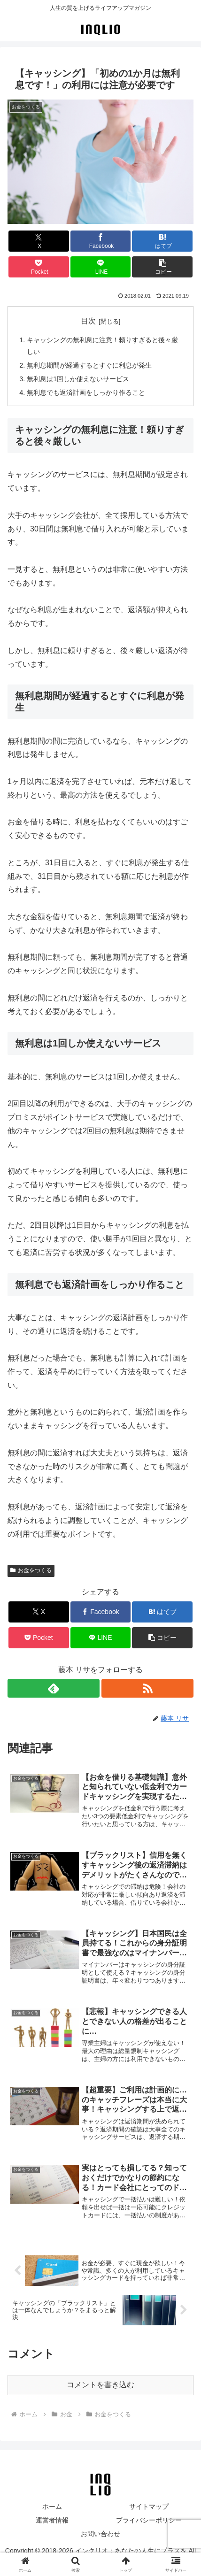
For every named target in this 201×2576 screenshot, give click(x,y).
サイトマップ (149, 2506)
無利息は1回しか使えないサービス (78, 379)
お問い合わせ (100, 2534)
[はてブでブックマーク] (162, 241)
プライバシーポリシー (149, 2520)
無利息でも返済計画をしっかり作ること (86, 392)
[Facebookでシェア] (100, 241)
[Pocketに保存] (38, 266)
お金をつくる (31, 1570)
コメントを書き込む (100, 2385)
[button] (162, 266)
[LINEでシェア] (100, 266)
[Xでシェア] (38, 241)
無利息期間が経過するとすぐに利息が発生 (89, 365)
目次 (88, 321)
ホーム (52, 2506)
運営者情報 (52, 2520)
